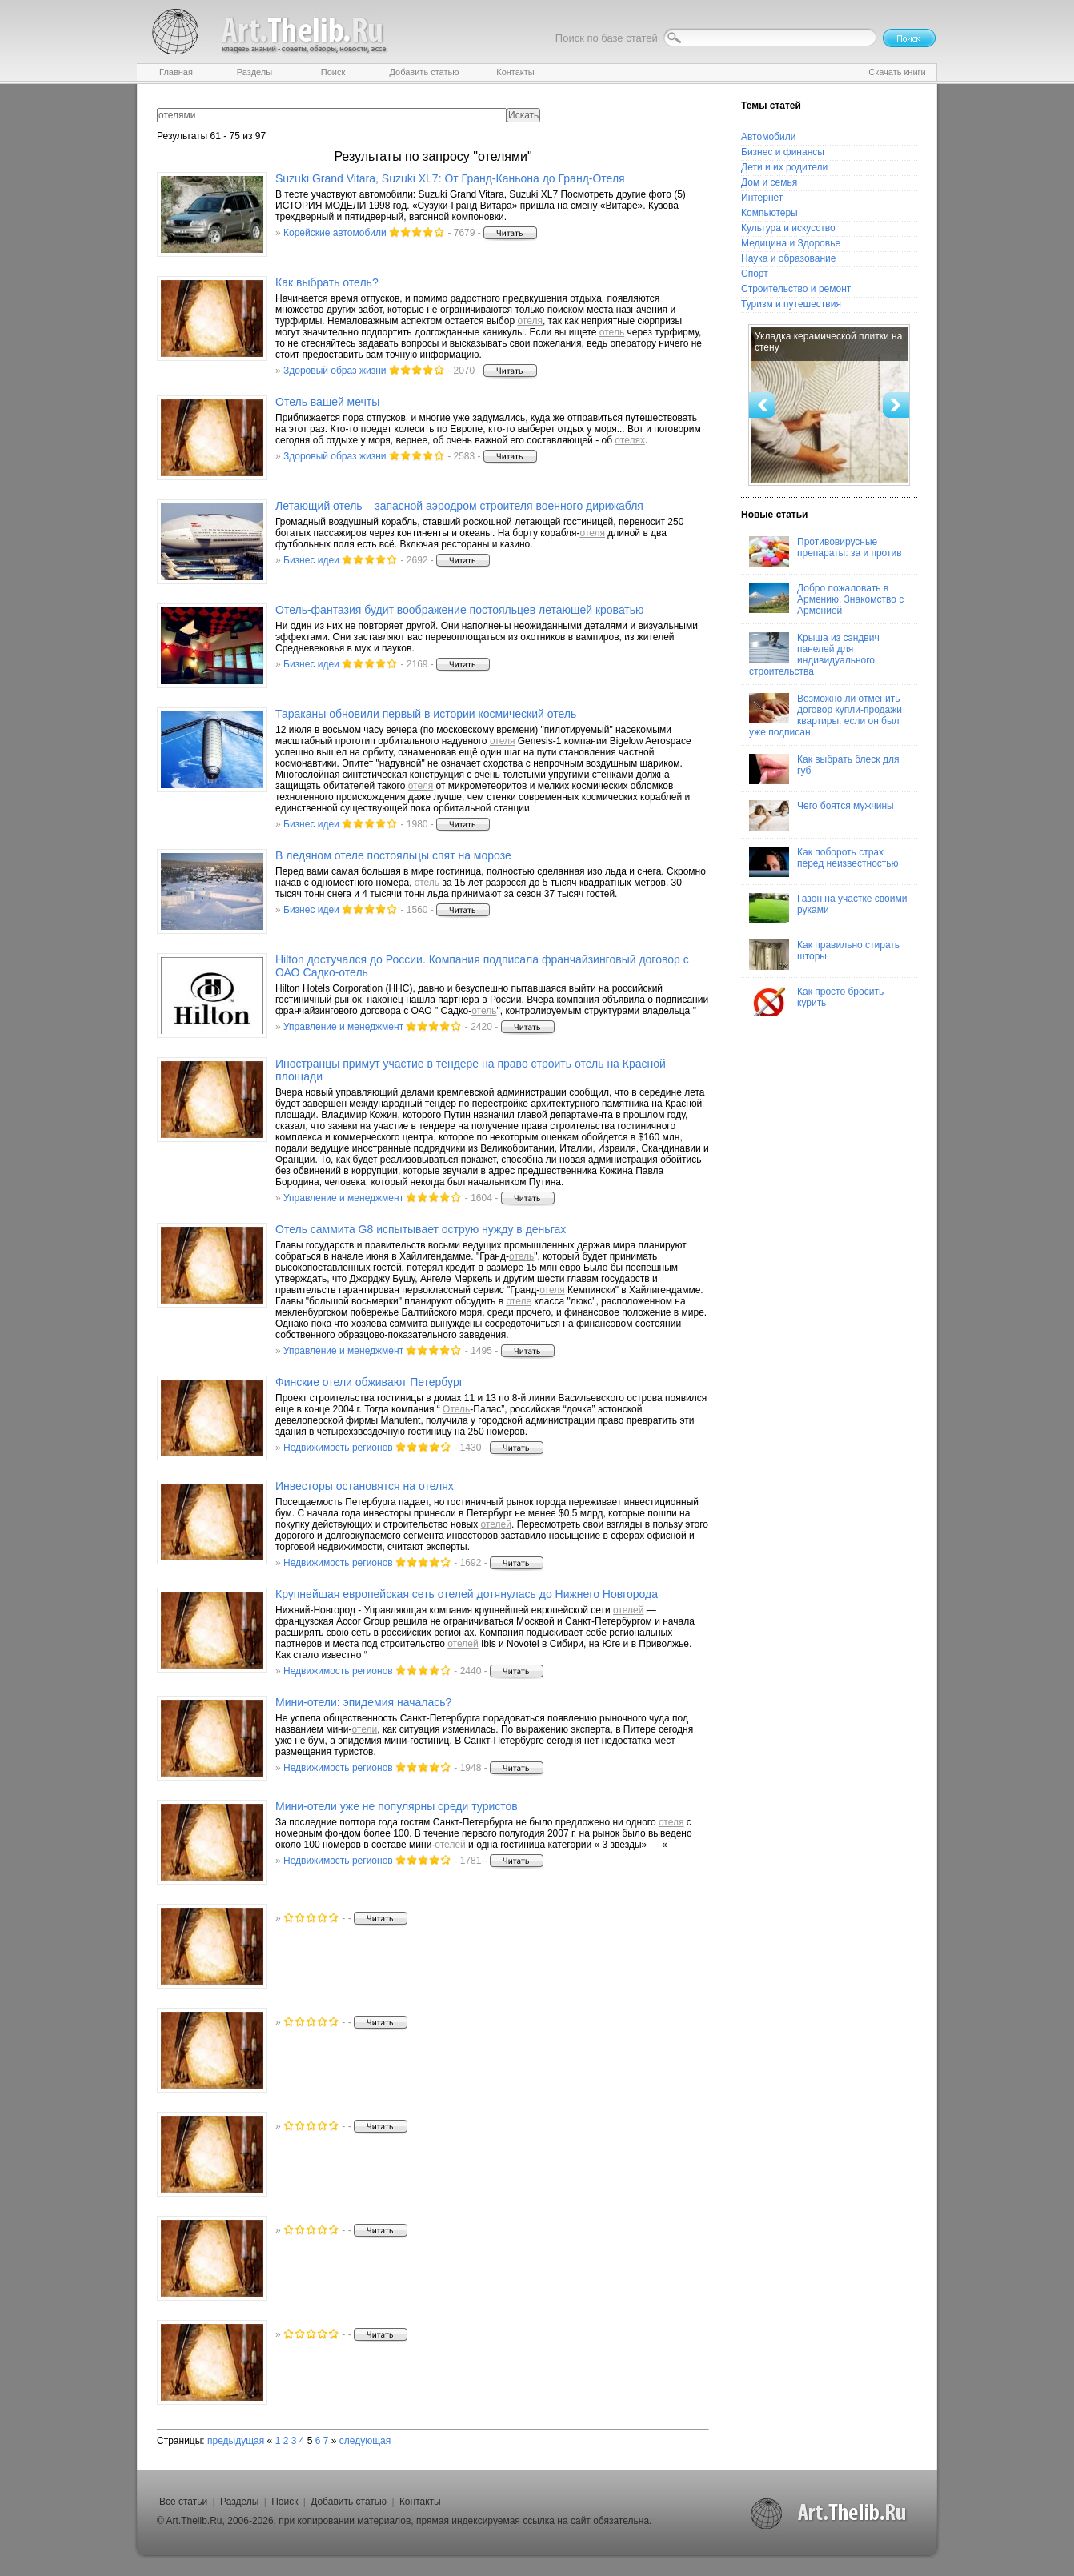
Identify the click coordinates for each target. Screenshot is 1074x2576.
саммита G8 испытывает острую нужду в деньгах (420, 1229)
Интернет (762, 197)
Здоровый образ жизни (334, 370)
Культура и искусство (788, 228)
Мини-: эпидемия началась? (363, 1702)
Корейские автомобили (335, 232)
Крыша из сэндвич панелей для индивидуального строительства (814, 654)
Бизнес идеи (311, 560)
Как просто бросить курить (816, 1001)
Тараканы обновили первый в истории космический (425, 713)
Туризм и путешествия (791, 304)
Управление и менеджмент (343, 1026)
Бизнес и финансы (782, 152)
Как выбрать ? (327, 282)
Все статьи (183, 2501)
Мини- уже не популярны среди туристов (396, 1806)
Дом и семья (769, 182)
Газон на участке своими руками (828, 908)
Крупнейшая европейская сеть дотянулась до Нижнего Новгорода (466, 1594)
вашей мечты (327, 401)
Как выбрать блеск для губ (824, 769)
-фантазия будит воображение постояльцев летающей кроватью (459, 609)
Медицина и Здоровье (790, 243)
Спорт (754, 273)
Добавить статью (349, 2501)
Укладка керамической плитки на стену (828, 342)
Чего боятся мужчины (821, 815)
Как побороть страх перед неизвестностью (824, 862)
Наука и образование (788, 258)
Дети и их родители (784, 167)
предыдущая (235, 2440)
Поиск (284, 2501)
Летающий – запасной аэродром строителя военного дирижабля (459, 505)
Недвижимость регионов (338, 1447)
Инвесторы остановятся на (364, 1486)
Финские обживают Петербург (369, 1382)
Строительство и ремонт (796, 288)
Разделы (239, 2501)
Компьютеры (769, 212)
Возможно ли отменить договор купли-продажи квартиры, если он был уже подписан (825, 715)
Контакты (420, 2501)
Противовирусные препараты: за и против (825, 551)
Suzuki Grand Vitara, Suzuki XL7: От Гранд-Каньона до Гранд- (450, 178)
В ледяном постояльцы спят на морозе (393, 855)
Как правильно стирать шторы (824, 954)
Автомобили (768, 136)
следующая (365, 2440)
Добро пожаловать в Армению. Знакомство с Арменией (826, 599)
